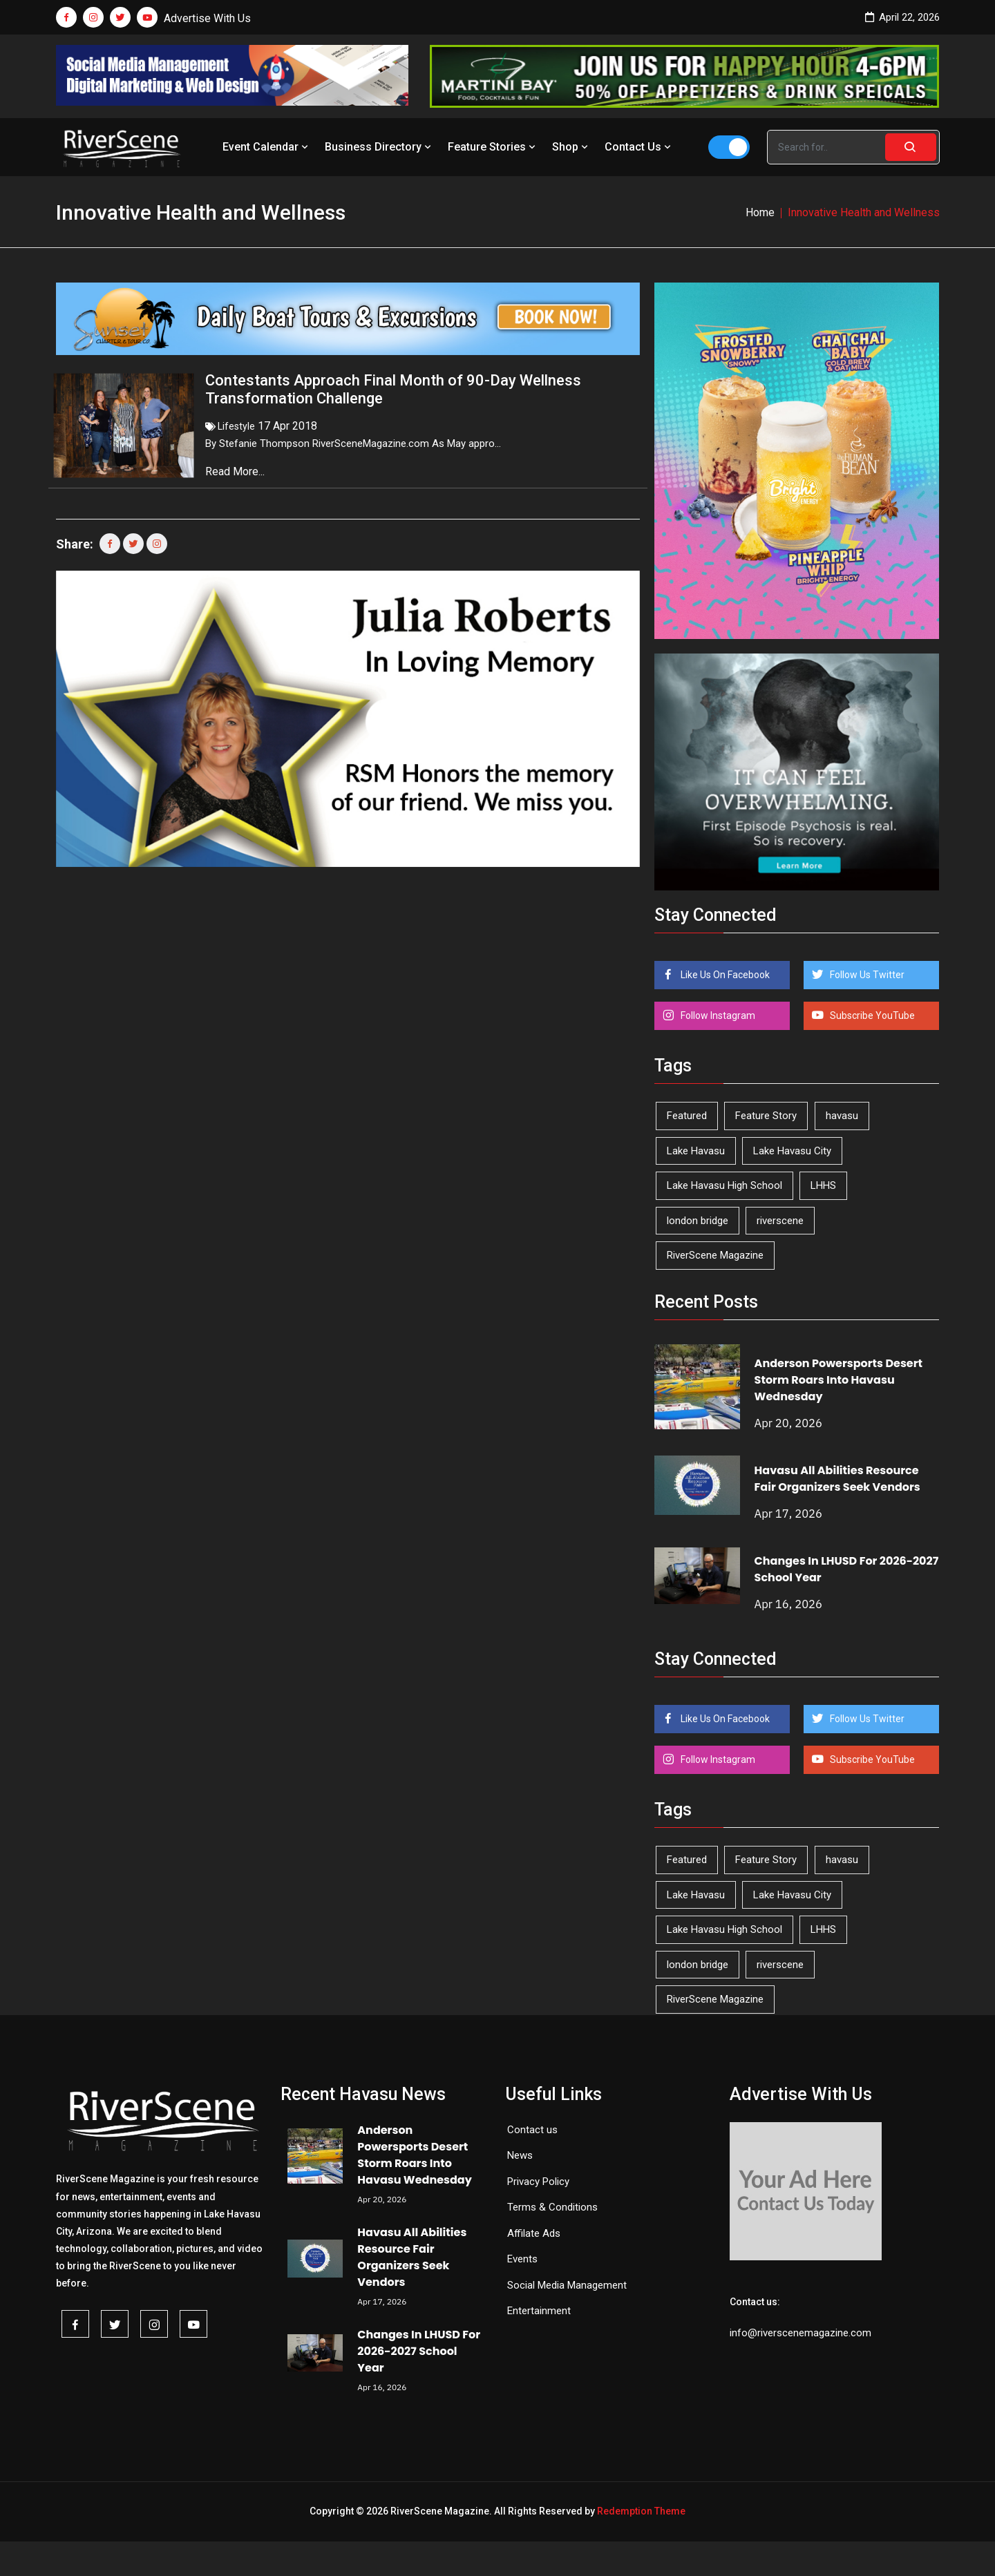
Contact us (532, 2130)
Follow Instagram (717, 1015)
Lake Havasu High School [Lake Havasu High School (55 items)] (724, 1185)
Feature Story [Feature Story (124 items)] (766, 1115)
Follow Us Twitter (866, 974)
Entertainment (539, 2311)
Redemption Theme (641, 2511)
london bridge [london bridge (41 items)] (697, 1220)
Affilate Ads (533, 2233)
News (520, 2155)
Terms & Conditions (552, 2207)
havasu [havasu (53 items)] (842, 1115)
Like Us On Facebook (724, 974)
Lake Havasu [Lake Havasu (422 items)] (696, 1151)
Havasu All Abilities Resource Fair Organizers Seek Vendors (837, 1478)
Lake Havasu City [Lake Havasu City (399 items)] (792, 1151)
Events (522, 2259)
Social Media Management (567, 2285)
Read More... (236, 471)
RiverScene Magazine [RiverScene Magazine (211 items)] (715, 1255)
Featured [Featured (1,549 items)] (687, 1115)
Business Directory (379, 146)
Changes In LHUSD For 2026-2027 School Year (418, 2351)
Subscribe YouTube (871, 1015)
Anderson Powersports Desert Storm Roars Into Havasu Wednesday (838, 1379)
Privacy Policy (538, 2181)
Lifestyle (236, 426)
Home (760, 212)
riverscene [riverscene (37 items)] (780, 1220)
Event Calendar (266, 146)
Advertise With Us (207, 18)
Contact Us (639, 146)
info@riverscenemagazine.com (800, 2333)
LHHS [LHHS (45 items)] (823, 1185)
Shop (571, 146)
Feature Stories (493, 146)
